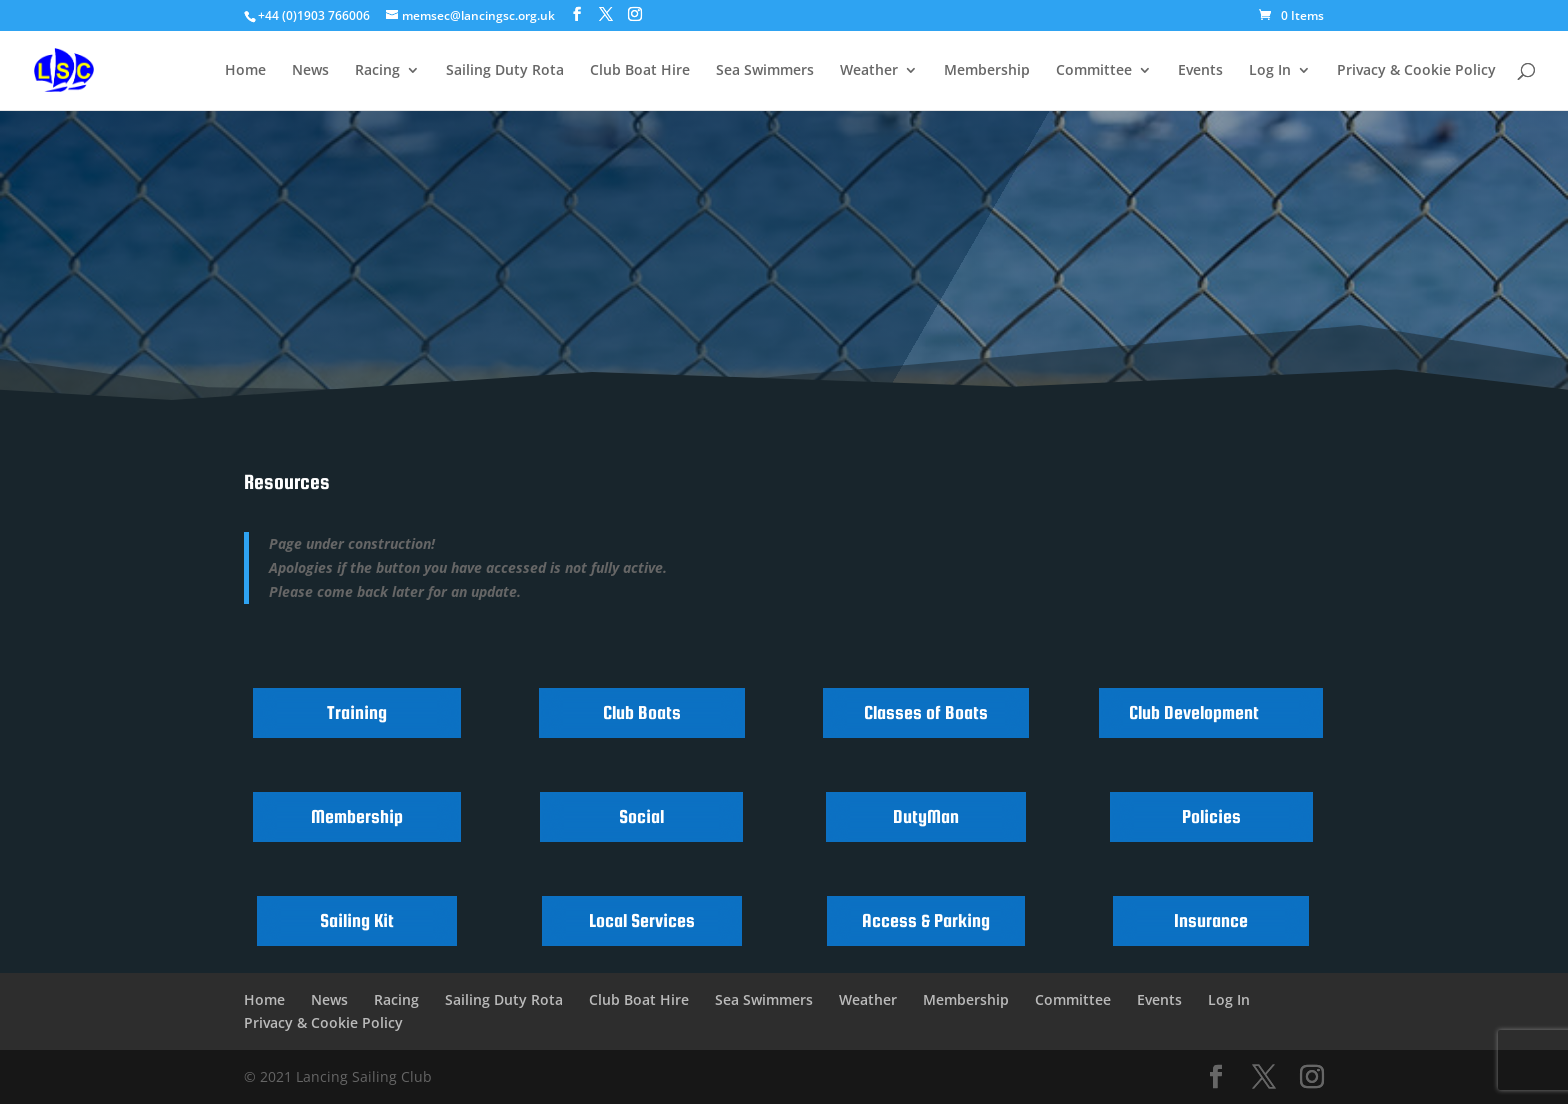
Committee (1094, 71)
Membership (987, 71)
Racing (377, 71)
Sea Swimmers (765, 71)
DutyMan (926, 816)
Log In (1270, 71)
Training (357, 712)
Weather (869, 71)
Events (1200, 71)
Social (641, 816)
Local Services (642, 920)
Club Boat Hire (640, 71)
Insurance (1211, 920)
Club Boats (642, 712)
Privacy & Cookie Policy (1416, 71)
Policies (1211, 816)
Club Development (1194, 712)
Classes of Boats (926, 712)
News (310, 71)
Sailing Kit (357, 920)
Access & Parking (926, 920)
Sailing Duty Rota (505, 71)
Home (245, 71)
